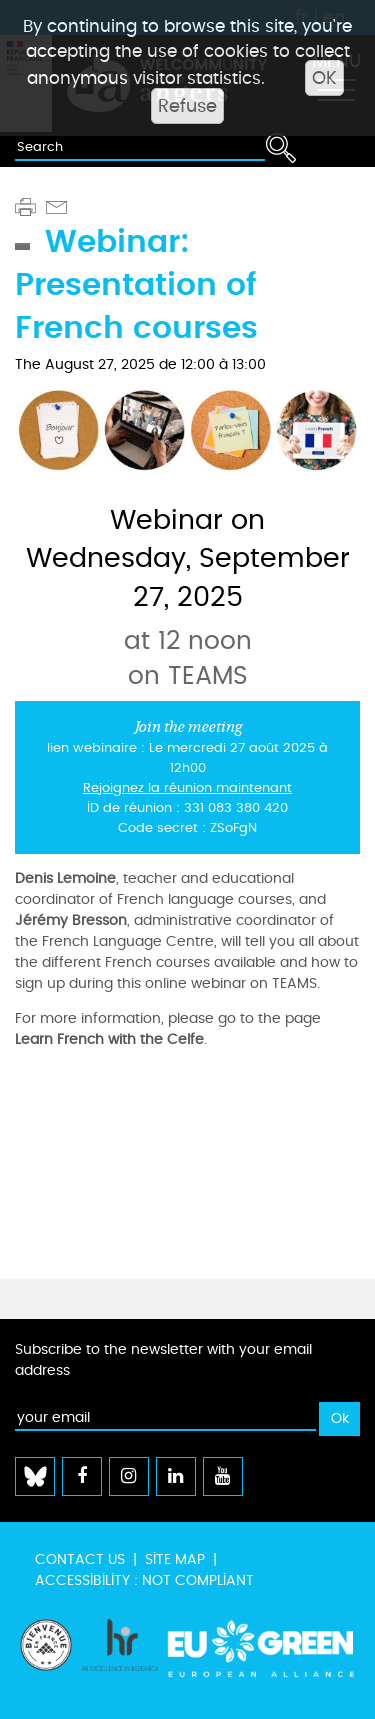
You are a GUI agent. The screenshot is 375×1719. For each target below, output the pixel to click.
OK (324, 78)
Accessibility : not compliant (144, 1580)
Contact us (80, 1559)
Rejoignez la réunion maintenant (187, 788)
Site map (175, 1559)
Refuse (187, 106)
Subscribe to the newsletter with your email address (163, 1360)
